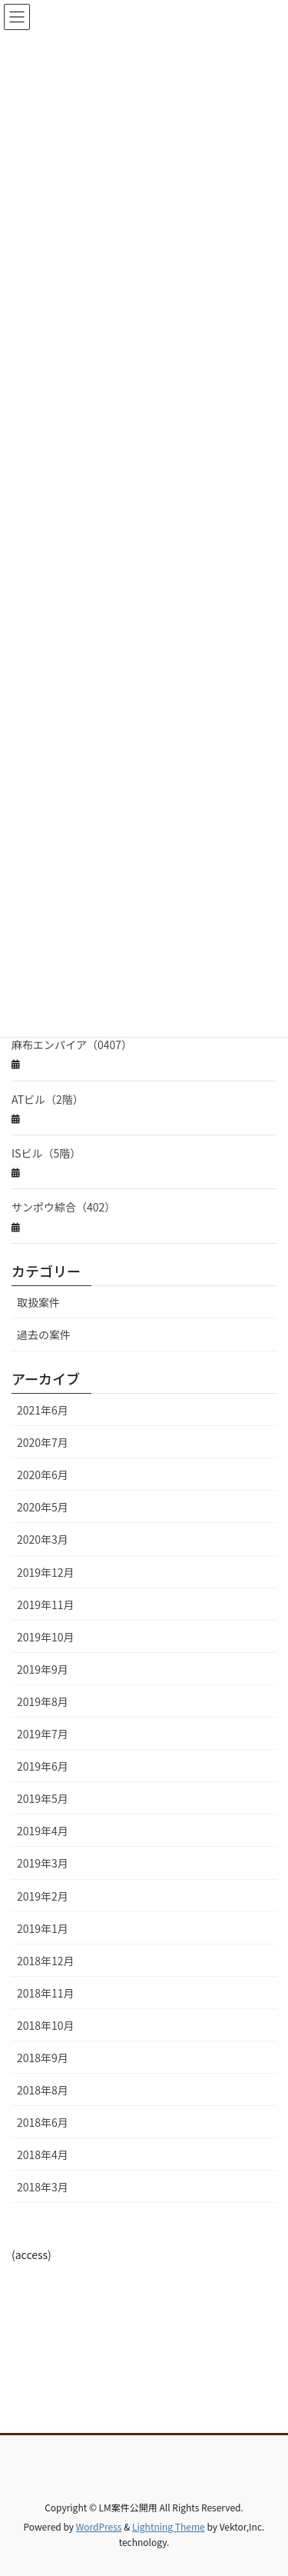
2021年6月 (42, 1410)
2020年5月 (42, 1507)
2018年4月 (42, 2154)
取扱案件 (38, 1302)
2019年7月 (42, 1733)
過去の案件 (44, 1334)
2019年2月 (42, 1896)
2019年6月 (42, 1766)
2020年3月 (42, 1539)
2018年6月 (42, 2122)
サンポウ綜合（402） (63, 1207)
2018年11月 (45, 1993)
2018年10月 (45, 2025)
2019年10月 (45, 1637)
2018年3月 (42, 2186)
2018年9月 (42, 2057)
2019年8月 (42, 1701)
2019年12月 (45, 1572)
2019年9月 (42, 1669)
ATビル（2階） (48, 1099)
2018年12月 (45, 1960)
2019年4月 (42, 1830)
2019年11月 (45, 1604)
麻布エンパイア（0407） (72, 1044)
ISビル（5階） (46, 1153)
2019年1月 (42, 1928)
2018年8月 (42, 2090)
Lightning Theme (168, 2526)
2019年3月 (42, 1863)
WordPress (99, 2526)
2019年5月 (42, 1798)
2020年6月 (42, 1474)
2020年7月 (42, 1442)
